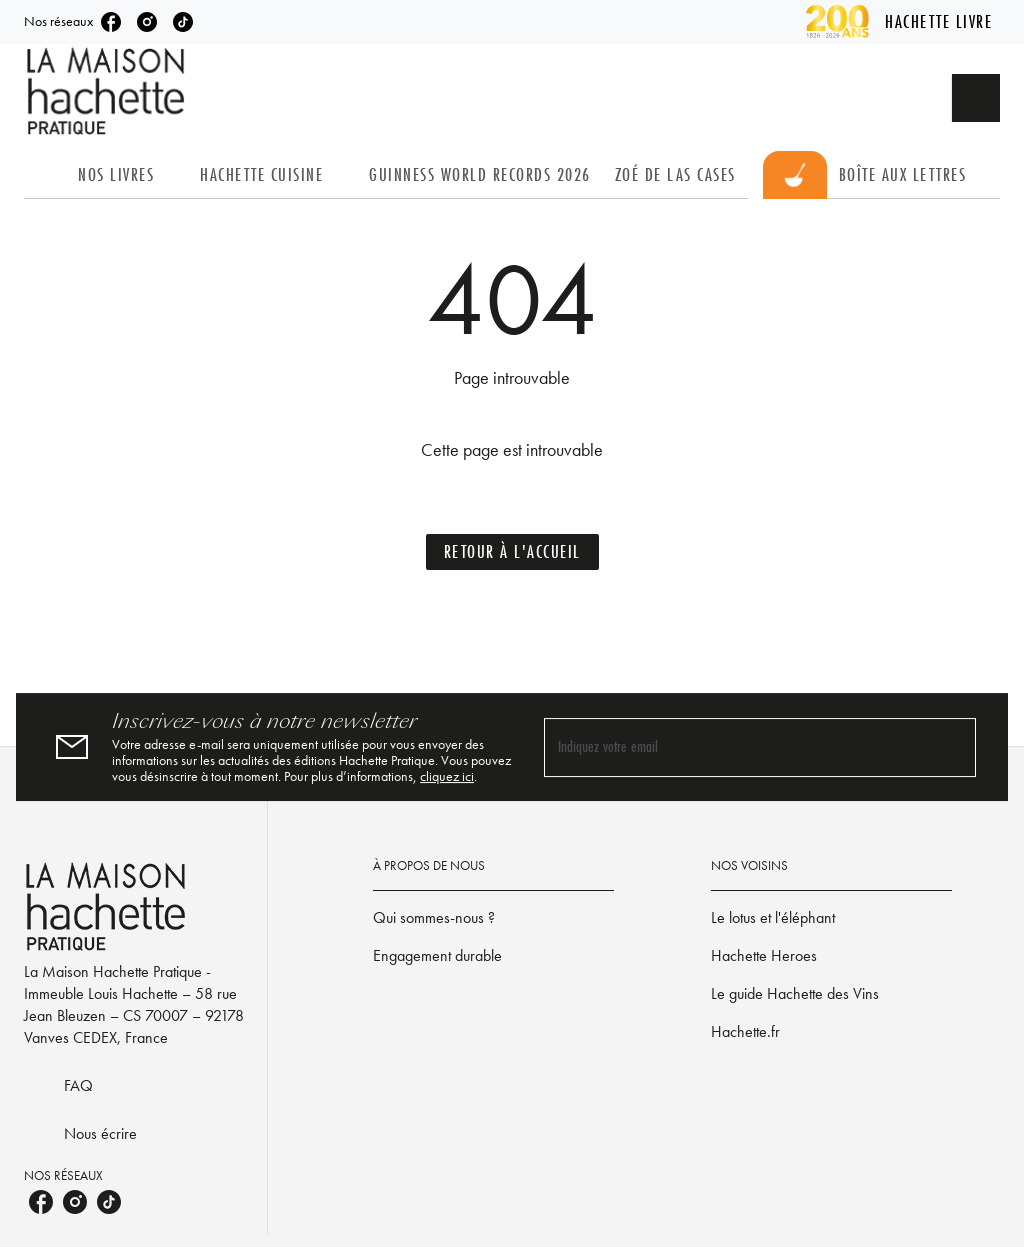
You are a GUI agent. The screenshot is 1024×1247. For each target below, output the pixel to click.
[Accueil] (108, 91)
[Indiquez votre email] (735, 747)
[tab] (45, 175)
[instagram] (147, 22)
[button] (512, 552)
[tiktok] (183, 22)
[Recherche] (976, 98)
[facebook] (111, 22)
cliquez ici (447, 776)
